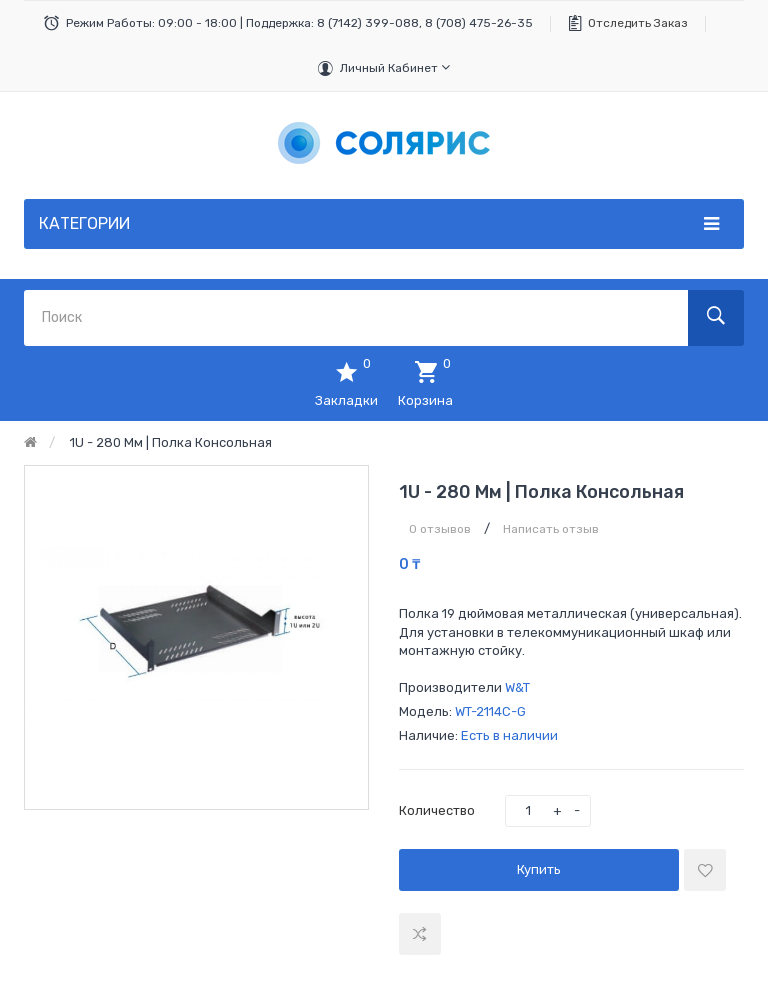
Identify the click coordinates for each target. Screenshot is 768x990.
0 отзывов (440, 529)
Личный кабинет (395, 67)
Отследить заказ (638, 23)
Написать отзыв (551, 529)
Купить (539, 869)
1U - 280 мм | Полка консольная (171, 442)
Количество (437, 810)
